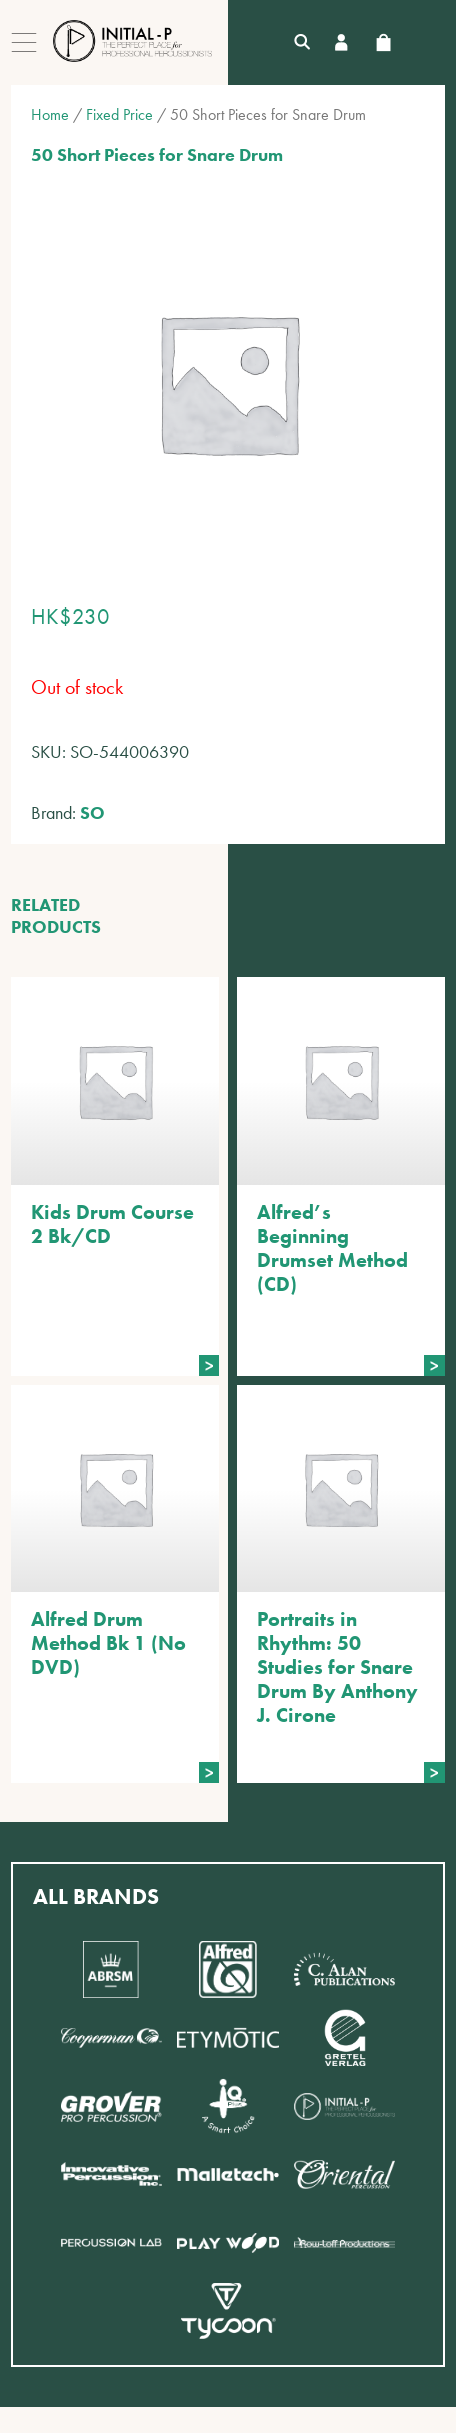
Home (50, 114)
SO (92, 812)
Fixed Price (119, 114)
